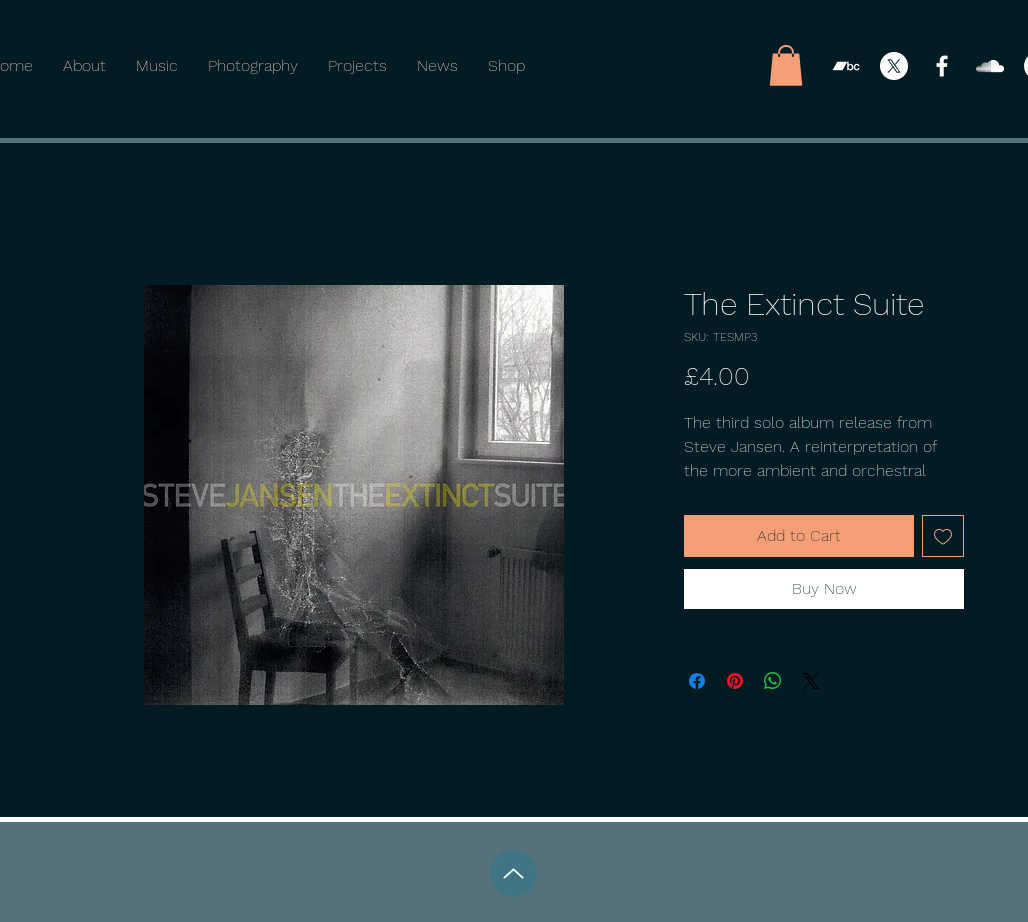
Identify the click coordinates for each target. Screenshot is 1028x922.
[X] (894, 66)
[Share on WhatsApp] (773, 681)
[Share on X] (811, 681)
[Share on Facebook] (697, 681)
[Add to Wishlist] (943, 536)
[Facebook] (942, 66)
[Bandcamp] (846, 66)
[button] (786, 65)
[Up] (513, 873)
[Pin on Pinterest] (735, 681)
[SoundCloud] (990, 66)
